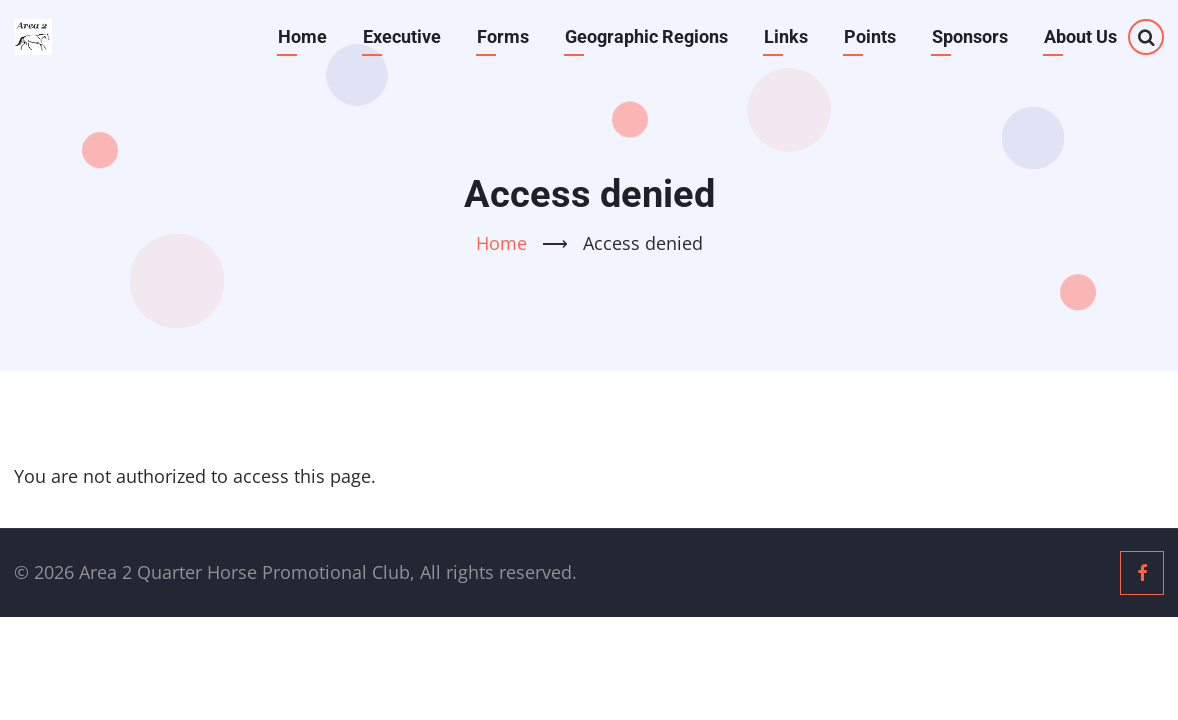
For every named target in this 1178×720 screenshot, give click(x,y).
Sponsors (970, 36)
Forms (503, 36)
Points (870, 36)
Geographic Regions (646, 36)
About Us (1080, 36)
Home (302, 36)
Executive (402, 36)
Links (786, 36)
